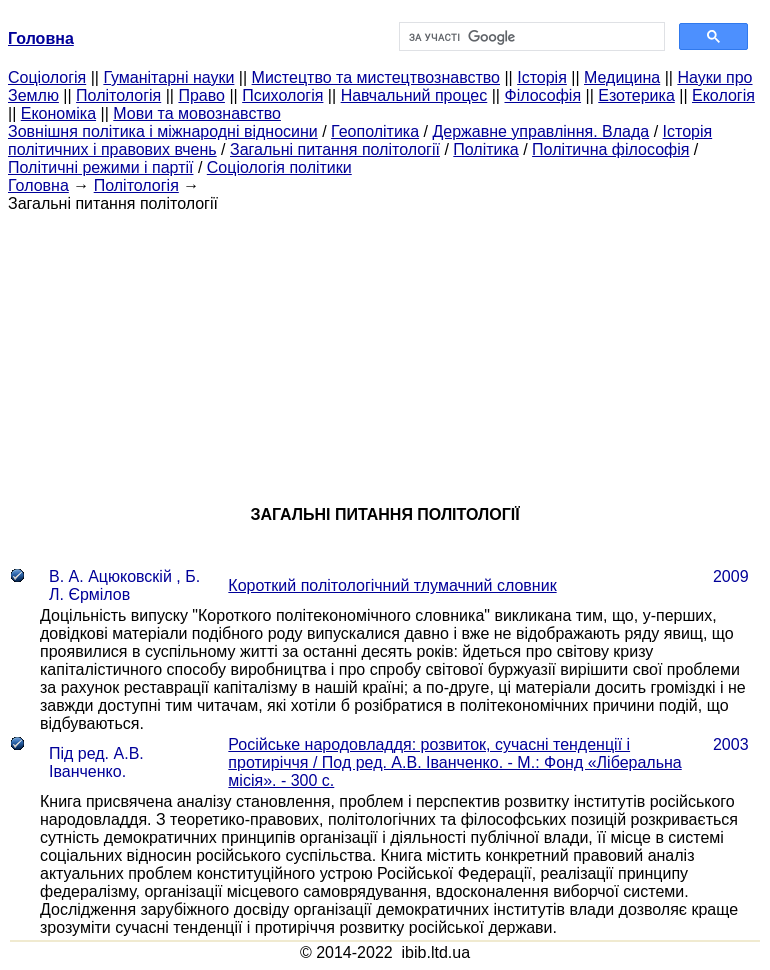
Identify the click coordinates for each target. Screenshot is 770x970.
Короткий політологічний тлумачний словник (392, 585)
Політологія (118, 95)
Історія (542, 77)
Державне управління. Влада (540, 131)
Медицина (622, 77)
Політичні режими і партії (100, 167)
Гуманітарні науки (168, 77)
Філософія (542, 95)
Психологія (282, 95)
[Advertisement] (385, 353)
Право (201, 95)
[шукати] (530, 37)
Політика (485, 149)
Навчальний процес (414, 95)
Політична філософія (610, 149)
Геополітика (375, 131)
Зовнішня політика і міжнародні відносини (163, 131)
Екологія (723, 95)
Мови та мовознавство (197, 113)
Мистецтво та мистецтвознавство (376, 77)
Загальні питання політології (335, 149)
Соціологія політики (279, 167)
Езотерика (636, 95)
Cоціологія (47, 77)
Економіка (58, 113)
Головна (38, 185)
